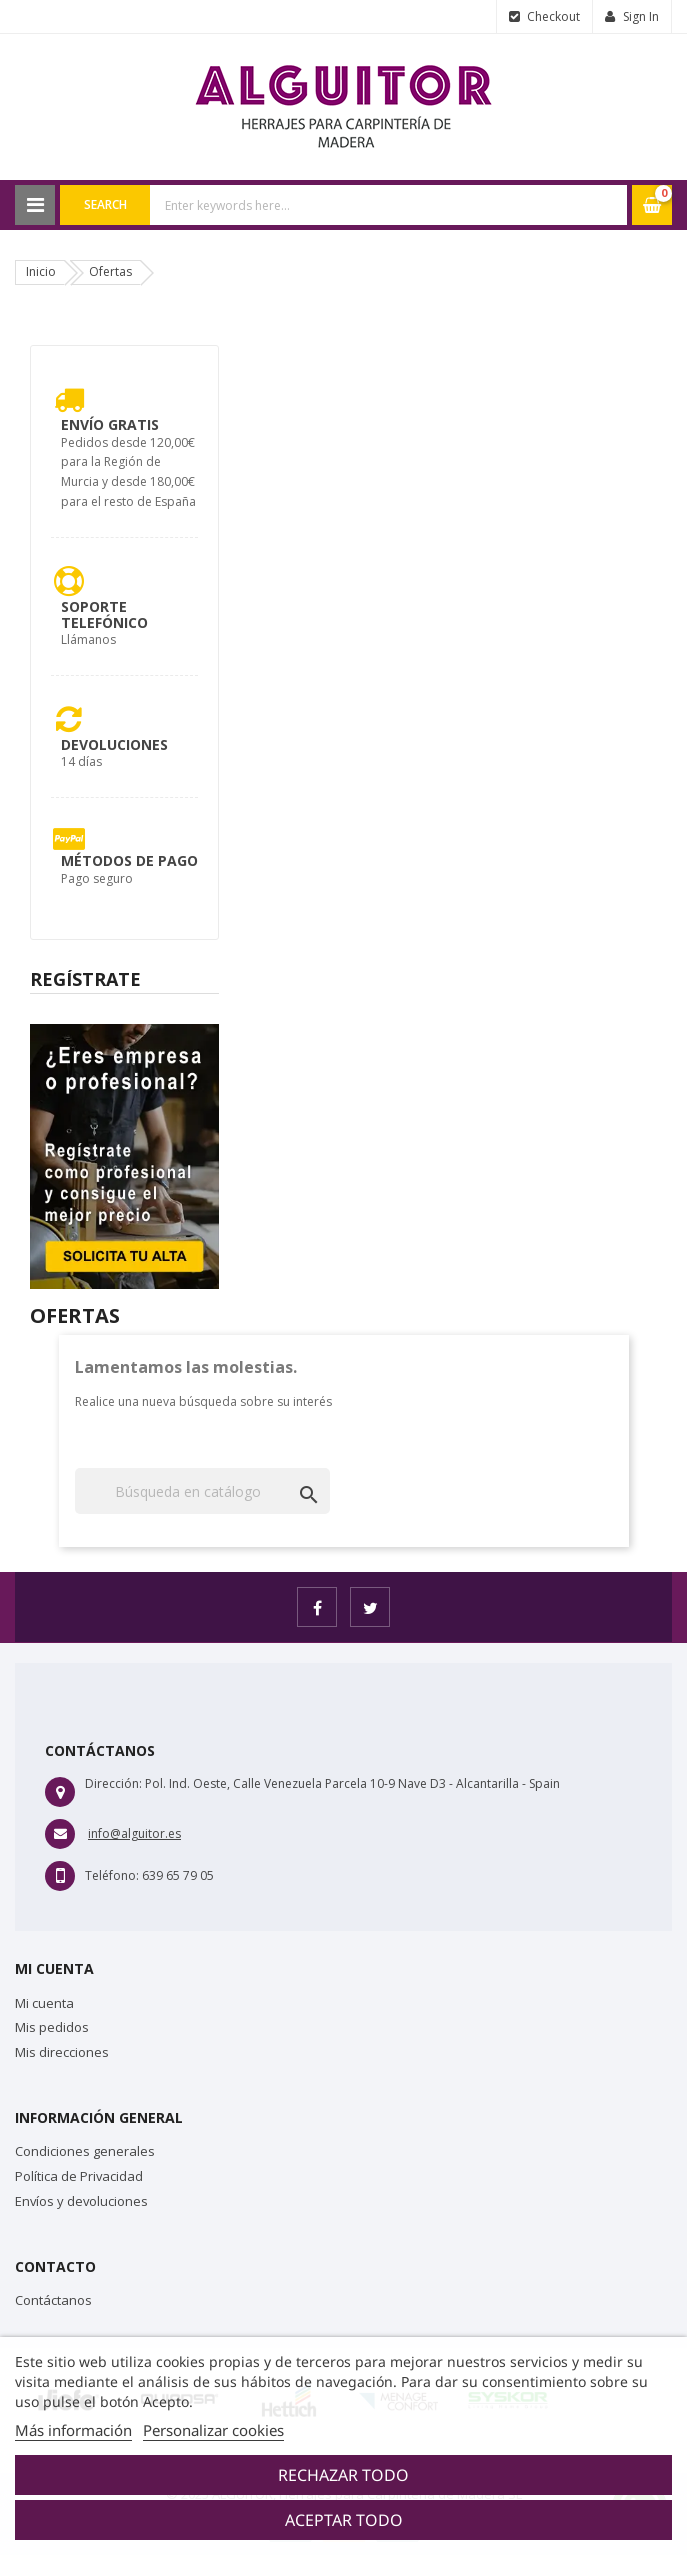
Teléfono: (112, 1875)
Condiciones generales (85, 2151)
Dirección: (113, 1783)
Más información (73, 2430)
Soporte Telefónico (104, 614)
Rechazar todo (343, 2475)
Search (105, 204)
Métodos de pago (129, 860)
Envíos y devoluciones (81, 2201)
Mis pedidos (52, 2027)
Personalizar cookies (213, 2430)
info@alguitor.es (134, 1833)
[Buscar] (202, 1491)
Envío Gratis (110, 424)
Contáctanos (53, 2300)
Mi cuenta (44, 2003)
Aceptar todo (344, 2520)
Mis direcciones (62, 2052)
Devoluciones (114, 744)
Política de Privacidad (79, 2176)
